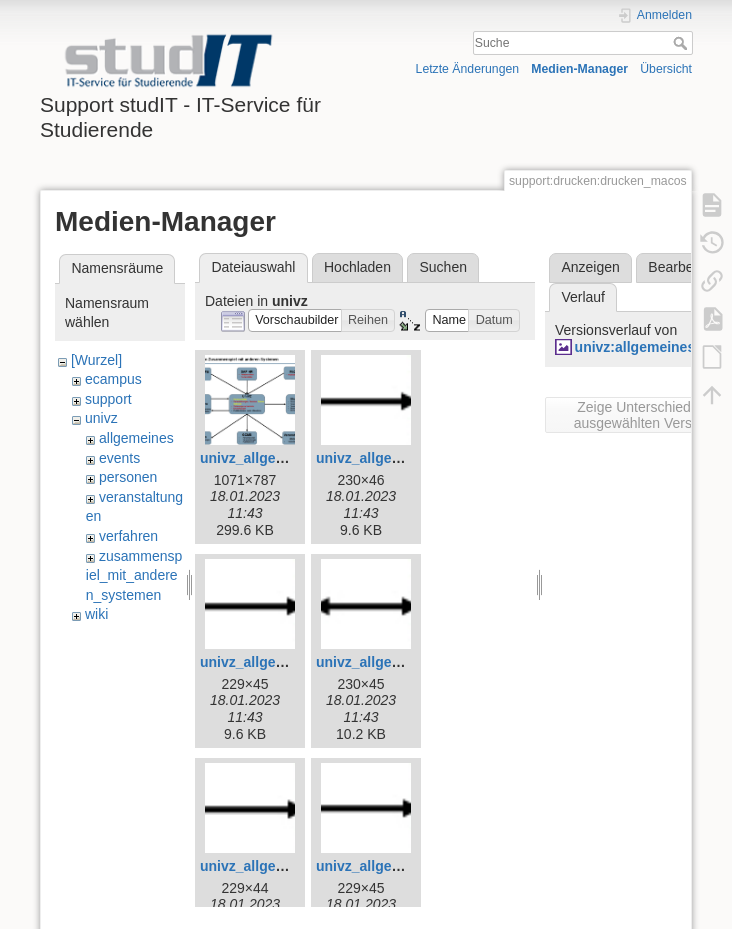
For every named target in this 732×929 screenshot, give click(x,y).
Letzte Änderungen (468, 69)
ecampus (113, 379)
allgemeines (136, 438)
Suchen (443, 267)
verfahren (128, 536)
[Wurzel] (96, 360)
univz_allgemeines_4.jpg (398, 458)
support (108, 399)
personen (128, 477)
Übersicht (666, 69)
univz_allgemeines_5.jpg (282, 662)
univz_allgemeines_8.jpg (398, 866)
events (119, 458)
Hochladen (357, 267)
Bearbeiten (682, 267)
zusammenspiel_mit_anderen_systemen (134, 575)
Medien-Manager (579, 69)
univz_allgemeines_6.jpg (398, 662)
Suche (682, 43)
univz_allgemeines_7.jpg (282, 866)
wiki (96, 614)
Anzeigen (590, 267)
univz (101, 418)
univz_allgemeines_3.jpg (282, 458)
